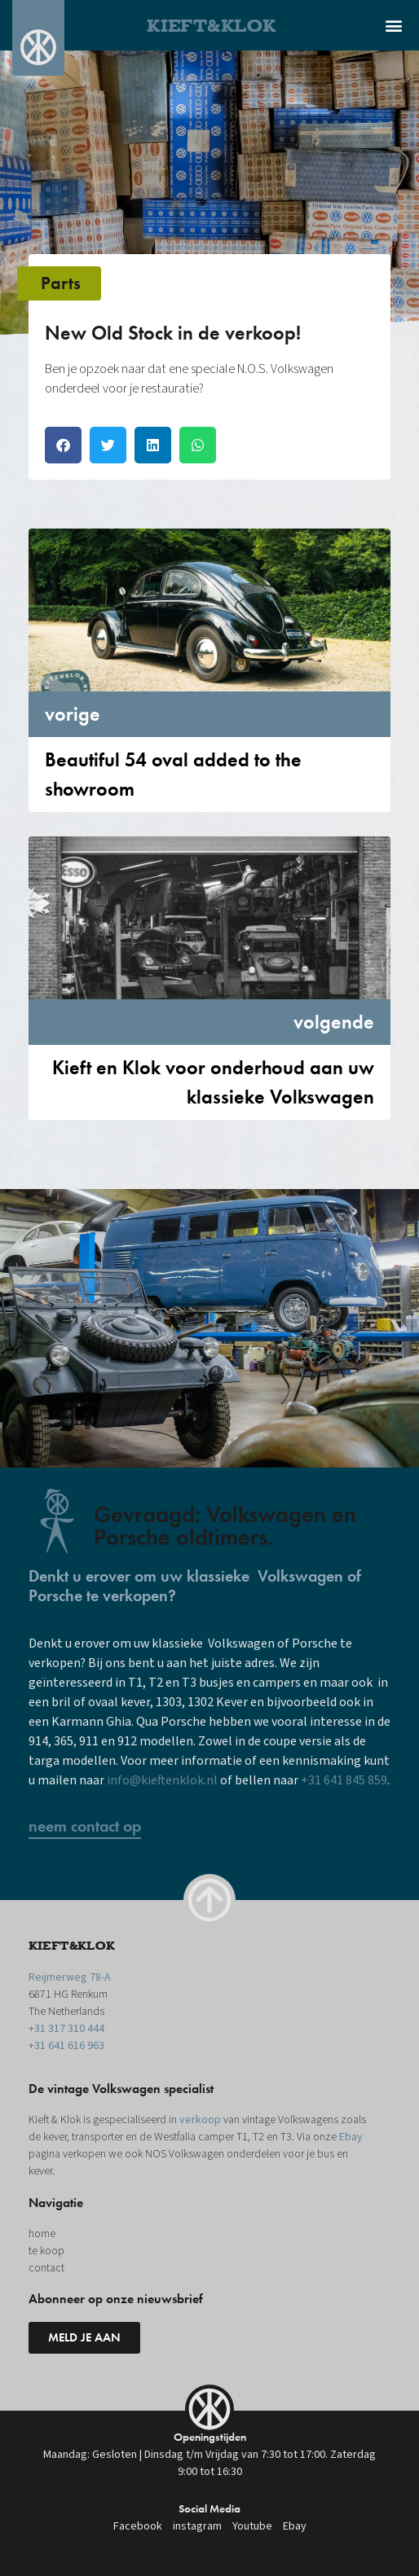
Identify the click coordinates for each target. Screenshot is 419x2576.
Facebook (137, 2526)
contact (46, 2268)
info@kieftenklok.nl (162, 1780)
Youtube (252, 2526)
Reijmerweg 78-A (70, 1977)
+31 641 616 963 (66, 2046)
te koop (46, 2251)
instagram (197, 2526)
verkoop (200, 2120)
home (42, 2234)
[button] (393, 24)
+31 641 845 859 (344, 1780)
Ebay (351, 2137)
